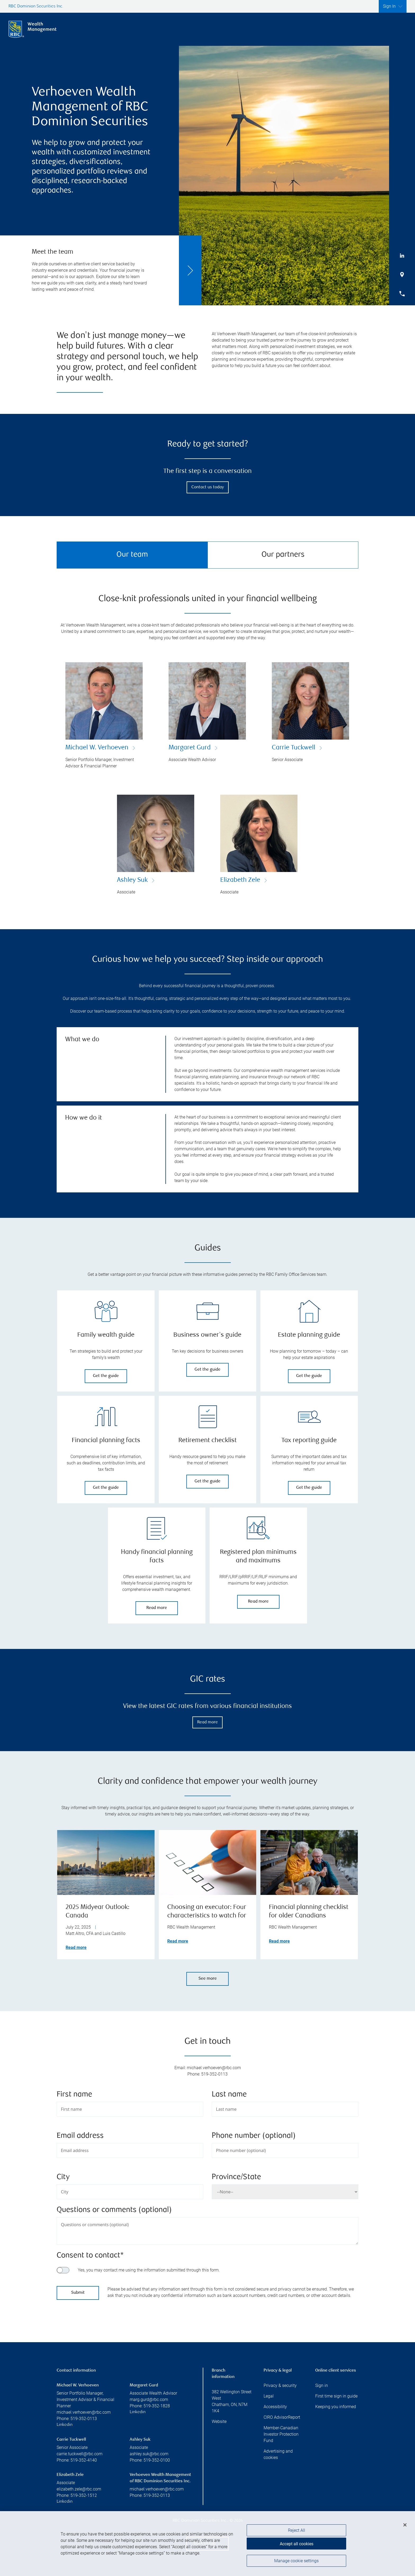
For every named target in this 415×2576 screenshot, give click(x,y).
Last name (229, 2095)
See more (208, 1978)
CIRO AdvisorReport (282, 2417)
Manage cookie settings (296, 2562)
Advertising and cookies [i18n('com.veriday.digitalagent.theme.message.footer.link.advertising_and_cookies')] (278, 2454)
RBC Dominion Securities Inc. (35, 6)
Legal (269, 2396)
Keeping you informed (335, 2406)
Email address (80, 2136)
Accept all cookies (296, 2545)
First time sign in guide (336, 2396)
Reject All (296, 2531)
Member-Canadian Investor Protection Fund (281, 2434)
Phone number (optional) (254, 2136)
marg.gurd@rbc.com (149, 2399)
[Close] (405, 2526)
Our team (132, 555)
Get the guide (106, 1376)
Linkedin (65, 2425)
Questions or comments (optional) (114, 2210)
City (63, 2177)
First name (74, 2095)
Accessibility (275, 2406)
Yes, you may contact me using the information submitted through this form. (149, 2270)
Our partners (283, 555)
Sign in (321, 2385)
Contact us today (207, 487)
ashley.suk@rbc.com (149, 2453)
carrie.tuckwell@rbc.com (79, 2453)
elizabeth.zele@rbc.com (79, 2489)
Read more (156, 1608)
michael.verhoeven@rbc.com (84, 2412)
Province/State (236, 2177)
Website (219, 2421)
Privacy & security (280, 2385)
